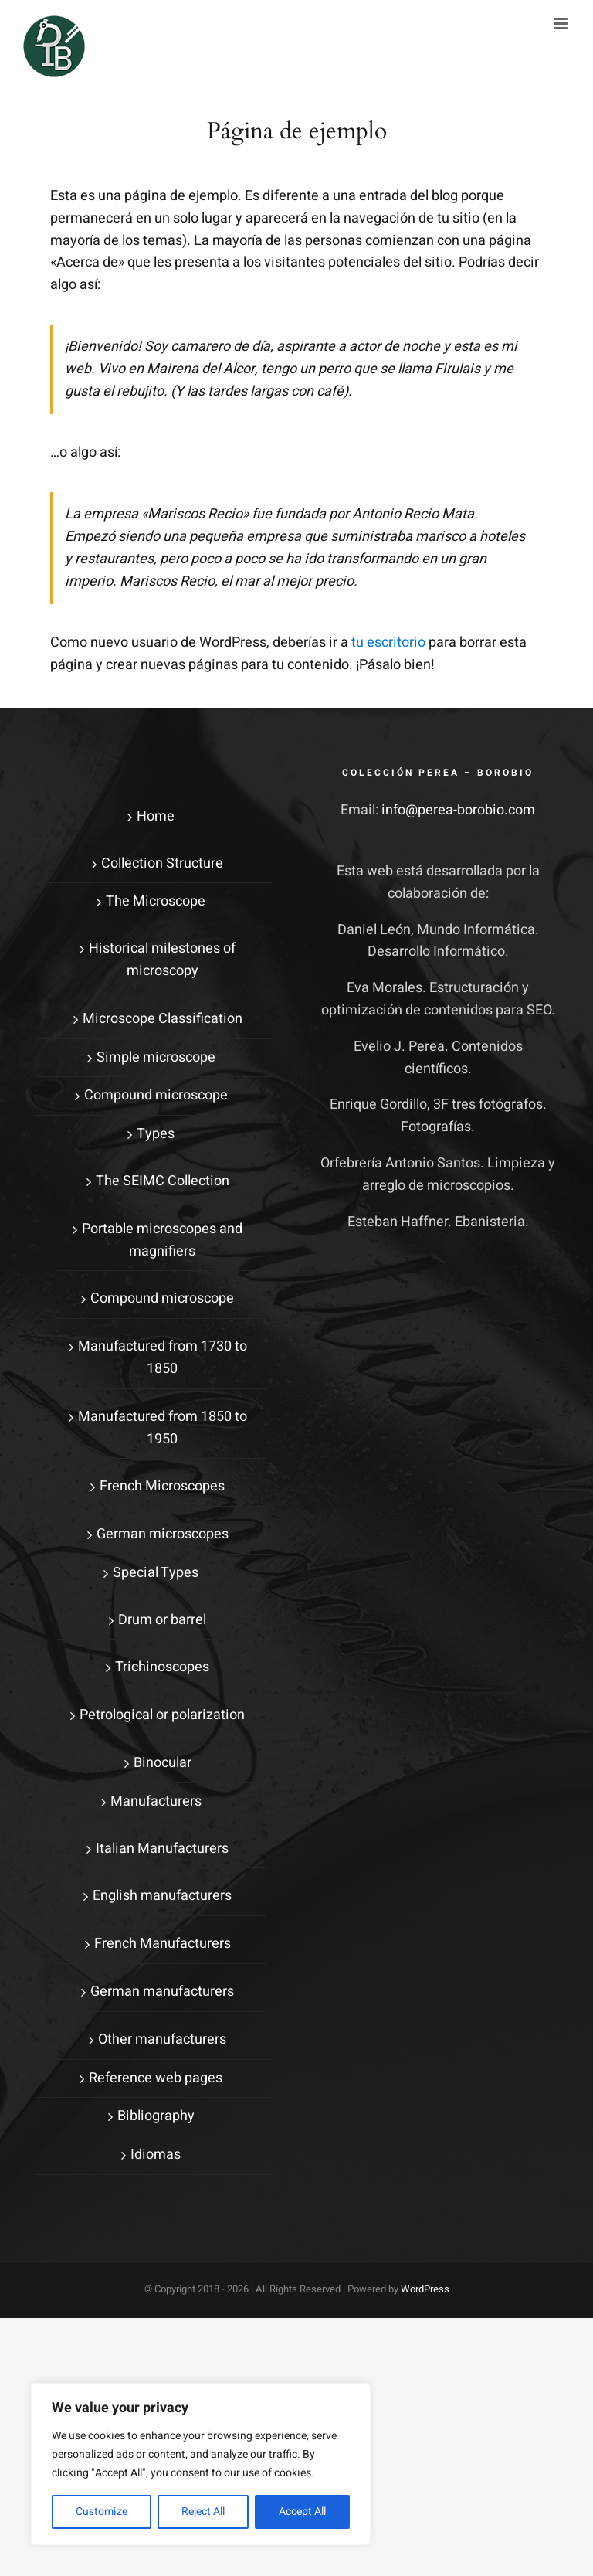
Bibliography (156, 2115)
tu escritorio (388, 642)
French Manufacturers (162, 1943)
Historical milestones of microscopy (162, 959)
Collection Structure (162, 863)
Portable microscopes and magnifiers (162, 1240)
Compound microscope (156, 1095)
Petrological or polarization (162, 1714)
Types (156, 1133)
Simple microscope (156, 1057)
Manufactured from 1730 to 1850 (162, 1357)
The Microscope (155, 901)
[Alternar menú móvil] (562, 23)
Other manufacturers (162, 2039)
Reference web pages (155, 2078)
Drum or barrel (162, 1619)
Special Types (155, 1572)
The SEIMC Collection (162, 1181)
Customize (101, 2511)
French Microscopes (162, 1486)
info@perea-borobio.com (458, 810)
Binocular (162, 1762)
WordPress (425, 2289)
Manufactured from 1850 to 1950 (162, 1427)
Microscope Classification (162, 1018)
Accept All (302, 2511)
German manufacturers (162, 1991)
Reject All (203, 2511)
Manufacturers (156, 1801)
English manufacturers (162, 1895)
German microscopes (163, 1534)
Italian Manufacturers (162, 1848)
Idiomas (155, 2154)
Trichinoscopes (162, 1667)
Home (156, 816)
